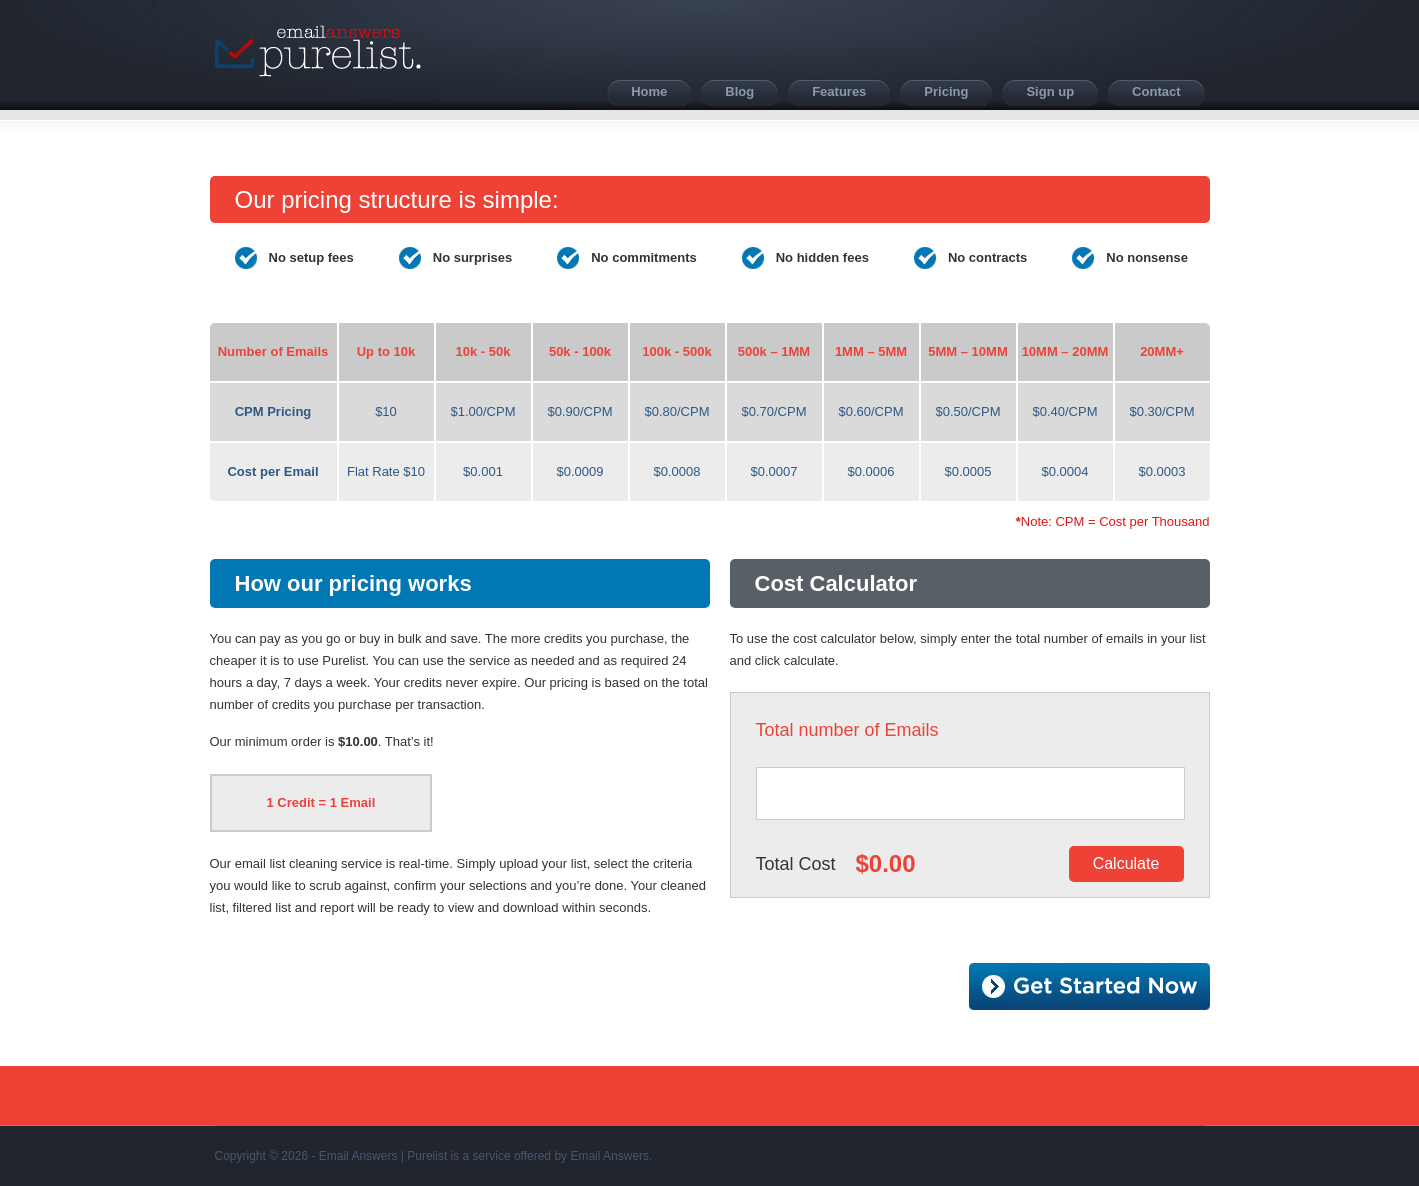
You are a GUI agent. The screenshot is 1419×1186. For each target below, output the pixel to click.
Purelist (318, 51)
